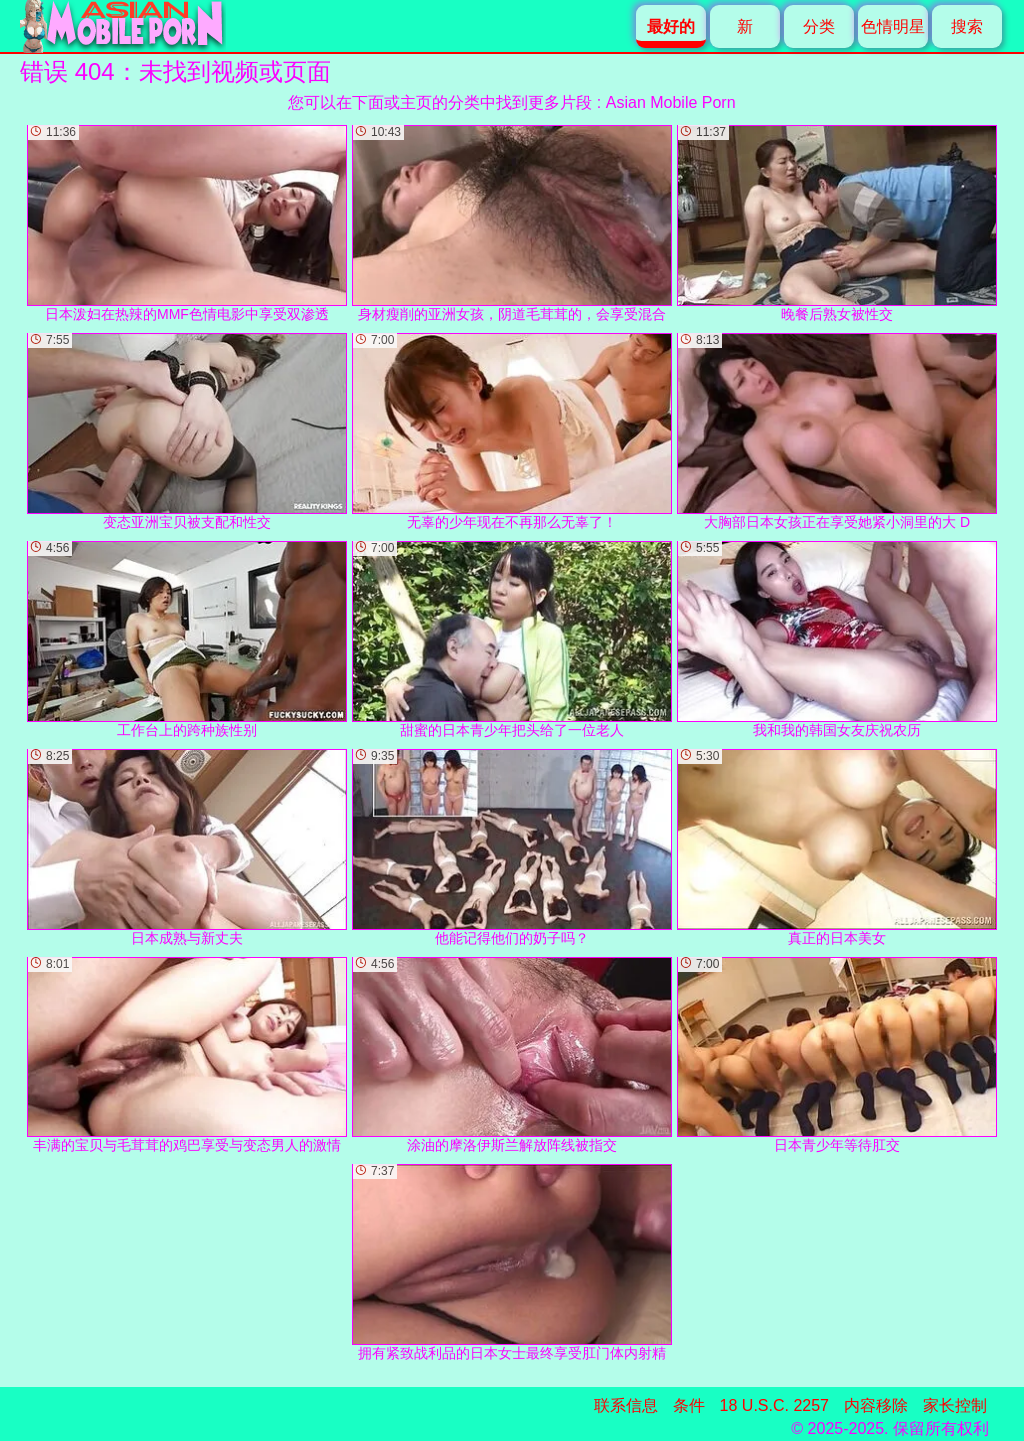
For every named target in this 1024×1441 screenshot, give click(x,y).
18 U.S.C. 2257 (774, 1405)
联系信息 (626, 1405)
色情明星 (893, 26)
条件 (689, 1405)
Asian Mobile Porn (671, 102)
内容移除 (876, 1405)
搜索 (967, 26)
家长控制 (955, 1405)
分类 (819, 26)
